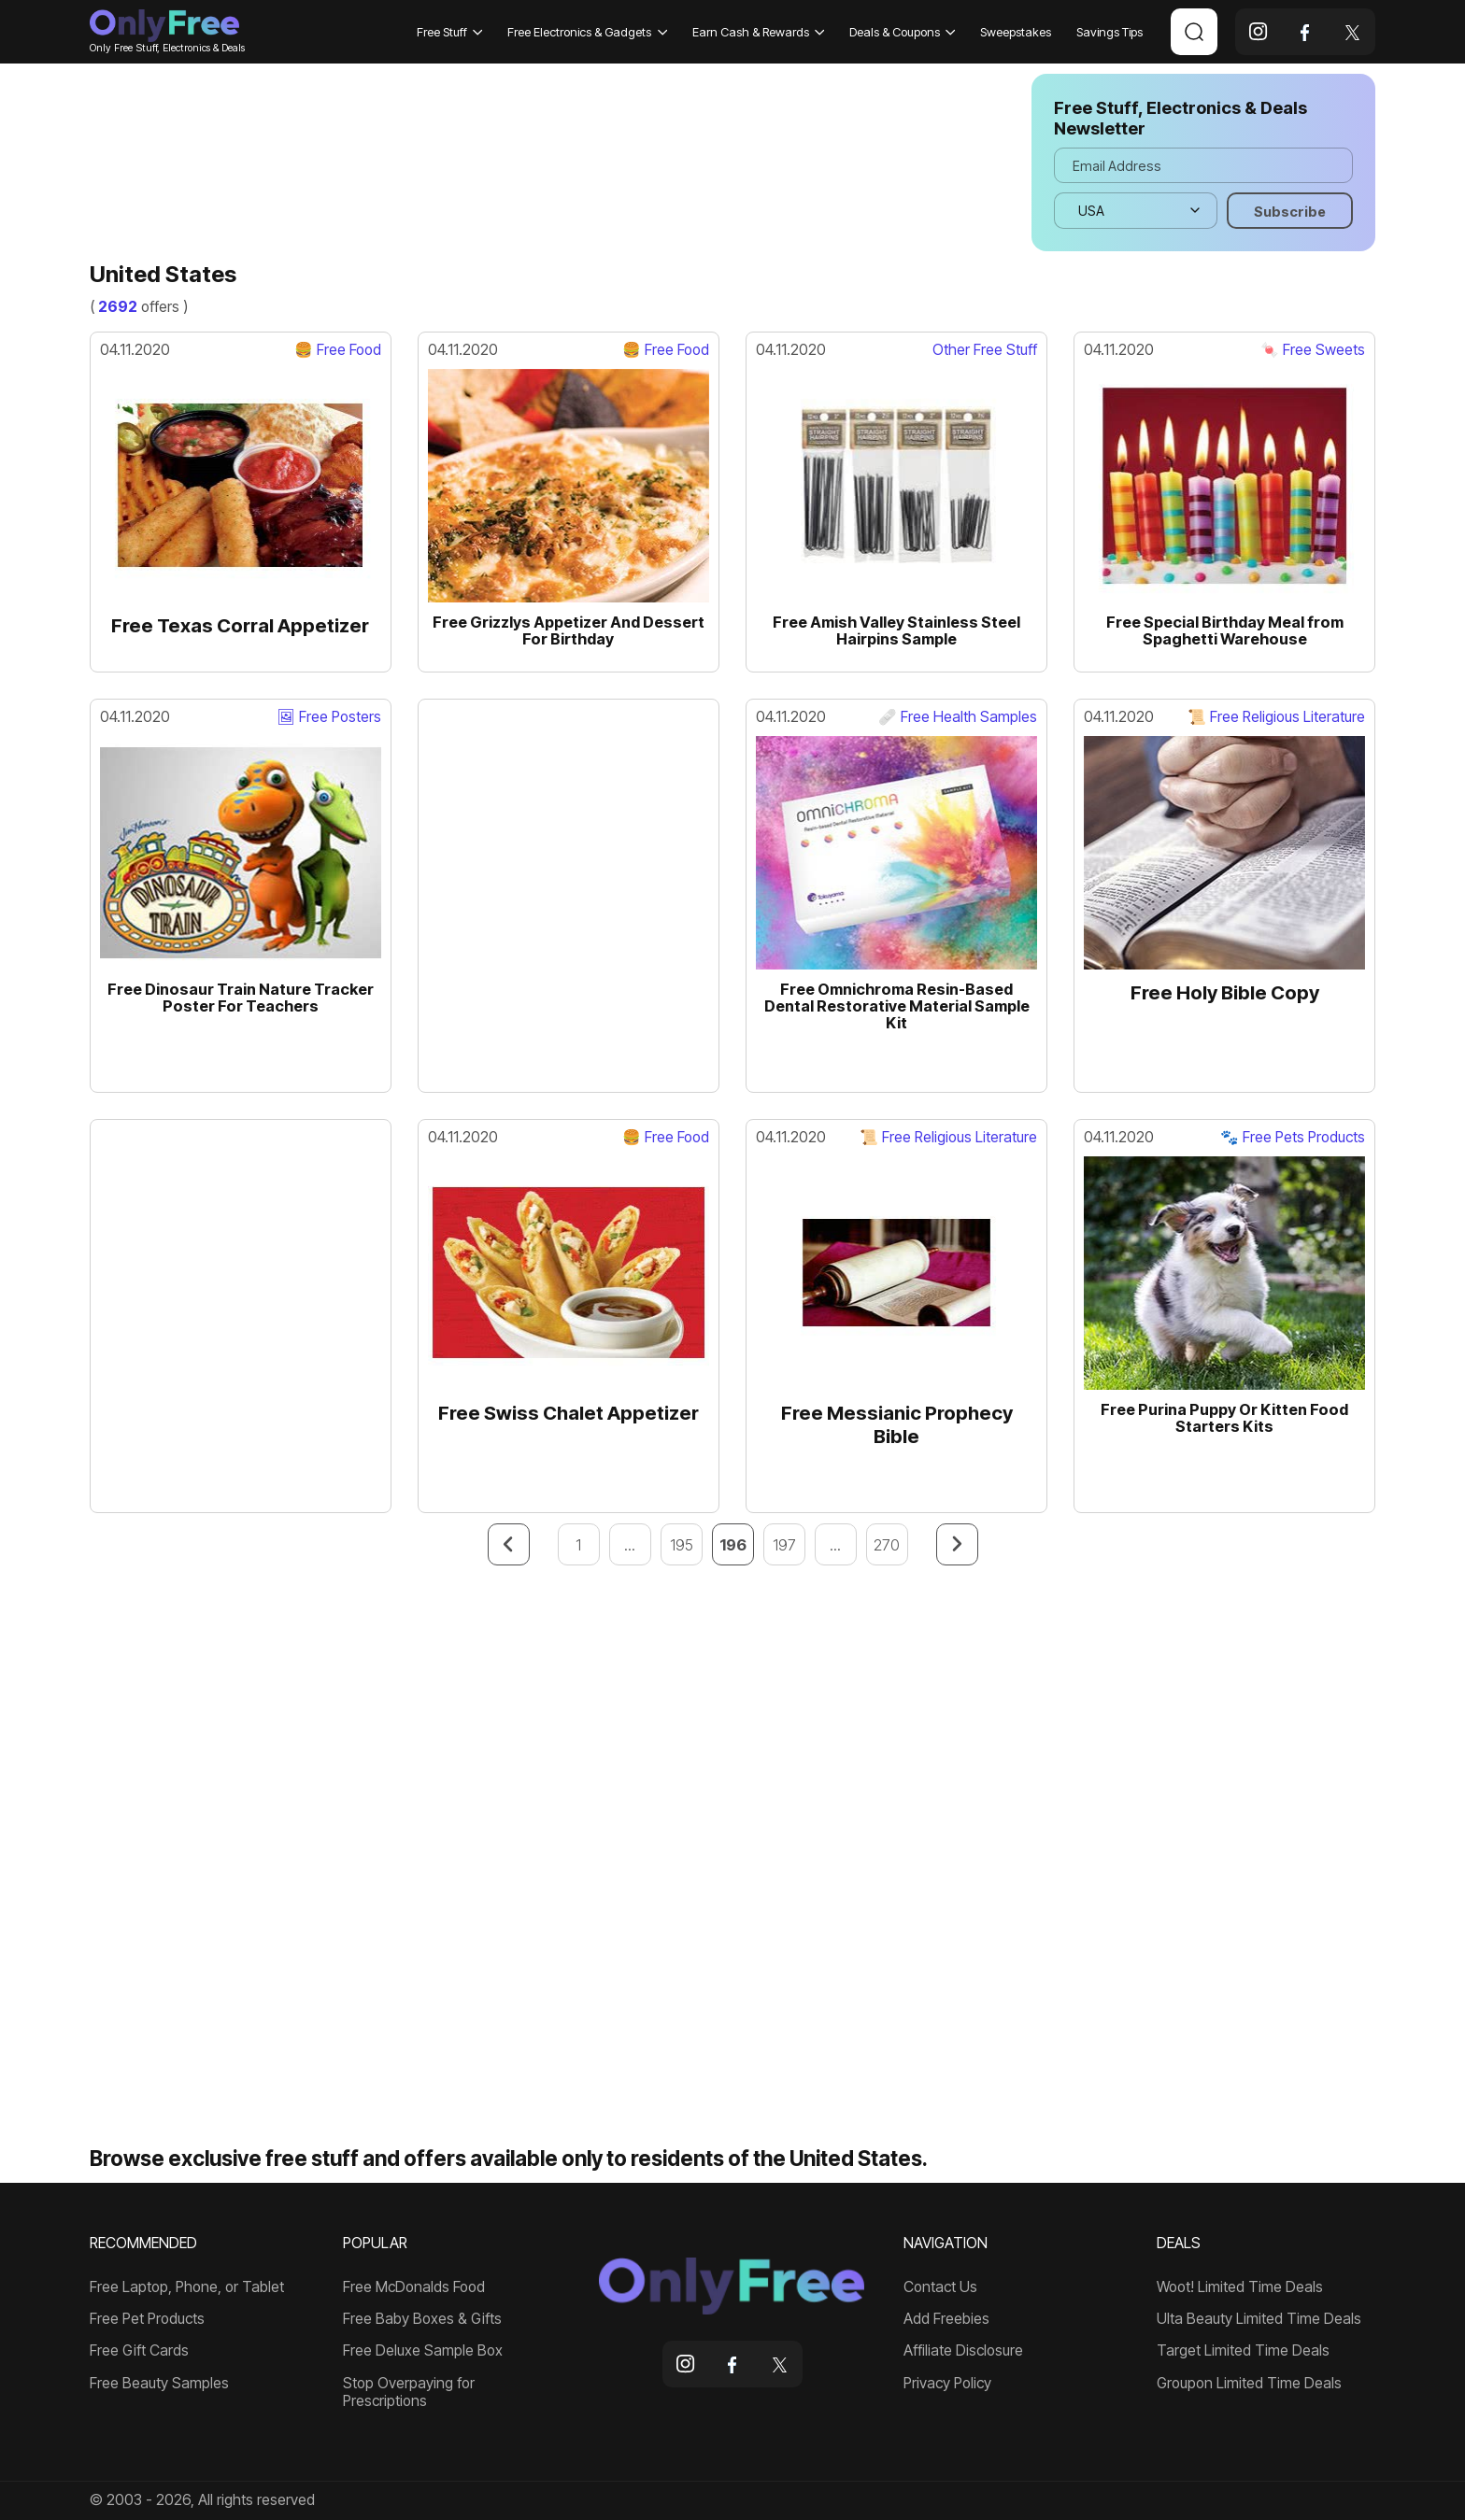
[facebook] (1305, 31)
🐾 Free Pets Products (1292, 1137)
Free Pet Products (147, 2319)
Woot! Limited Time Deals (1240, 2287)
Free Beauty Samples (159, 2383)
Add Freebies (946, 2319)
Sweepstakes (1015, 31)
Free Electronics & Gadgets (587, 31)
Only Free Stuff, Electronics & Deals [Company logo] (164, 31)
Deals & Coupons (902, 31)
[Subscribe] (1290, 210)
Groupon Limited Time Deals (1249, 2383)
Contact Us (940, 2287)
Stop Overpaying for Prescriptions (409, 2392)
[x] (1352, 31)
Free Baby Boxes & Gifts (422, 2319)
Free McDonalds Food (414, 2287)
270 (887, 1545)
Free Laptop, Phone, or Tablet (187, 2287)
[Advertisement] (547, 162)
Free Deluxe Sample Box (423, 2351)
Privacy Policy (947, 2383)
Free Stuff (450, 31)
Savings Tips (1109, 31)
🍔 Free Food (337, 350)
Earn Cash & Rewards (758, 31)
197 (784, 1545)
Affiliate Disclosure (963, 2351)
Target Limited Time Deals (1243, 2351)
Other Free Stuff (984, 350)
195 (681, 1545)
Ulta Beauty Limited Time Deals (1259, 2319)
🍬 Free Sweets (1312, 350)
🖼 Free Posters (329, 717)
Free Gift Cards (139, 2351)
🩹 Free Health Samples (957, 717)
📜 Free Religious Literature (1276, 717)
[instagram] (1258, 31)
